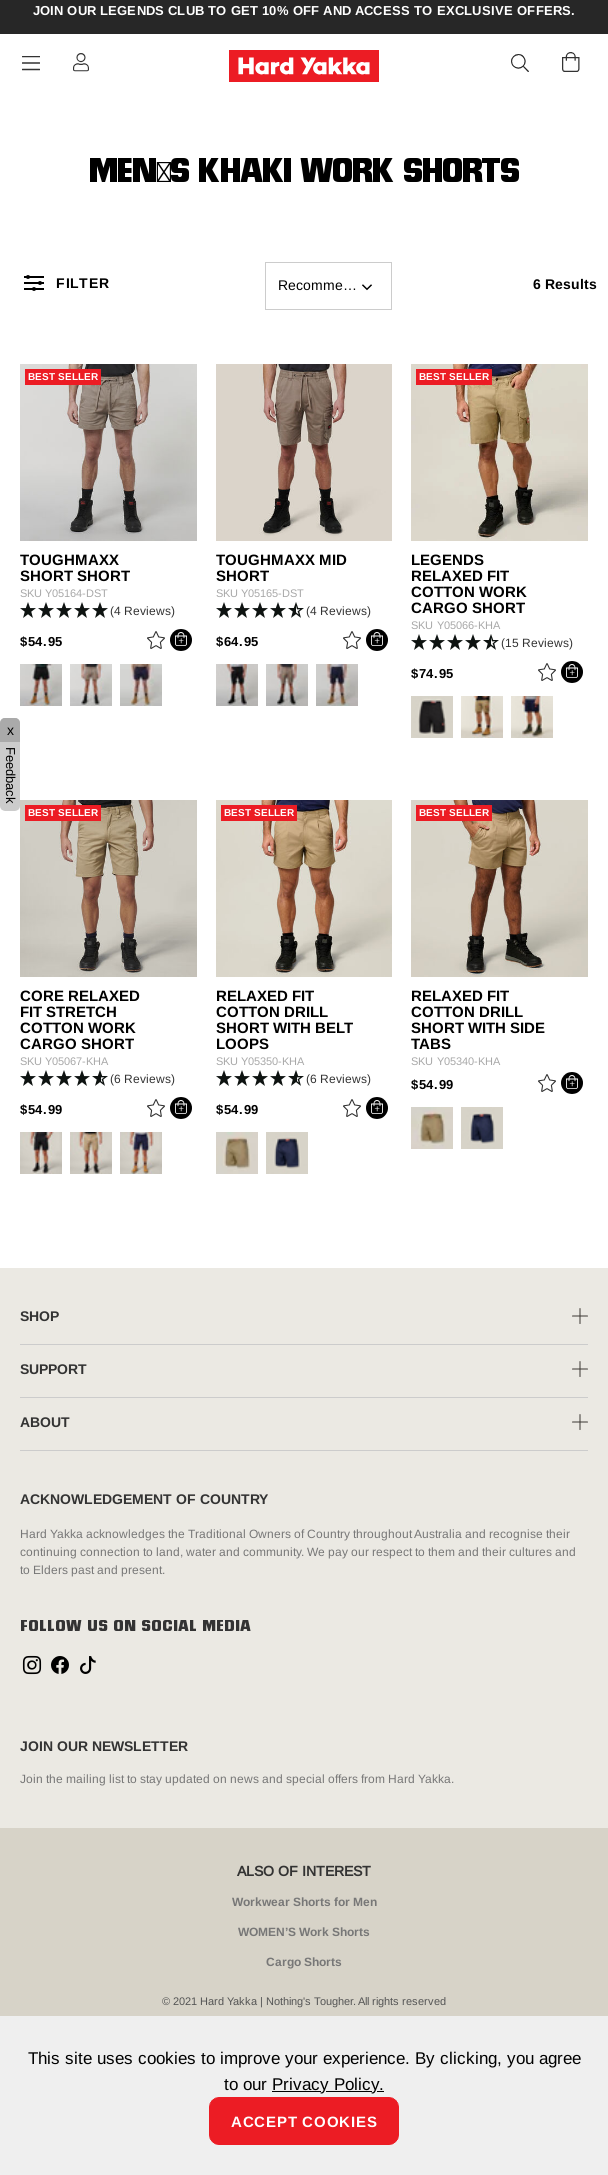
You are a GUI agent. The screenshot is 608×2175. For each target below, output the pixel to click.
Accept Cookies (304, 2121)
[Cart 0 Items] (571, 62)
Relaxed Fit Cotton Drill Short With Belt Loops (284, 1020)
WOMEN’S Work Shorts (304, 1932)
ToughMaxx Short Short (75, 568)
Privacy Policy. (328, 2084)
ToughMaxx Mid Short (281, 568)
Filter (82, 283)
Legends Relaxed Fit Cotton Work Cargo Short (469, 584)
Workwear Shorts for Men (304, 1902)
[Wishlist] (156, 643)
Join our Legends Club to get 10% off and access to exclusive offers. (304, 11)
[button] (521, 64)
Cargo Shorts (304, 1962)
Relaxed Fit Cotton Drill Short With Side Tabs (478, 1020)
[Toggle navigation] (31, 63)
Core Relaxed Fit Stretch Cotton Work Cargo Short (80, 1020)
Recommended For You (335, 285)
